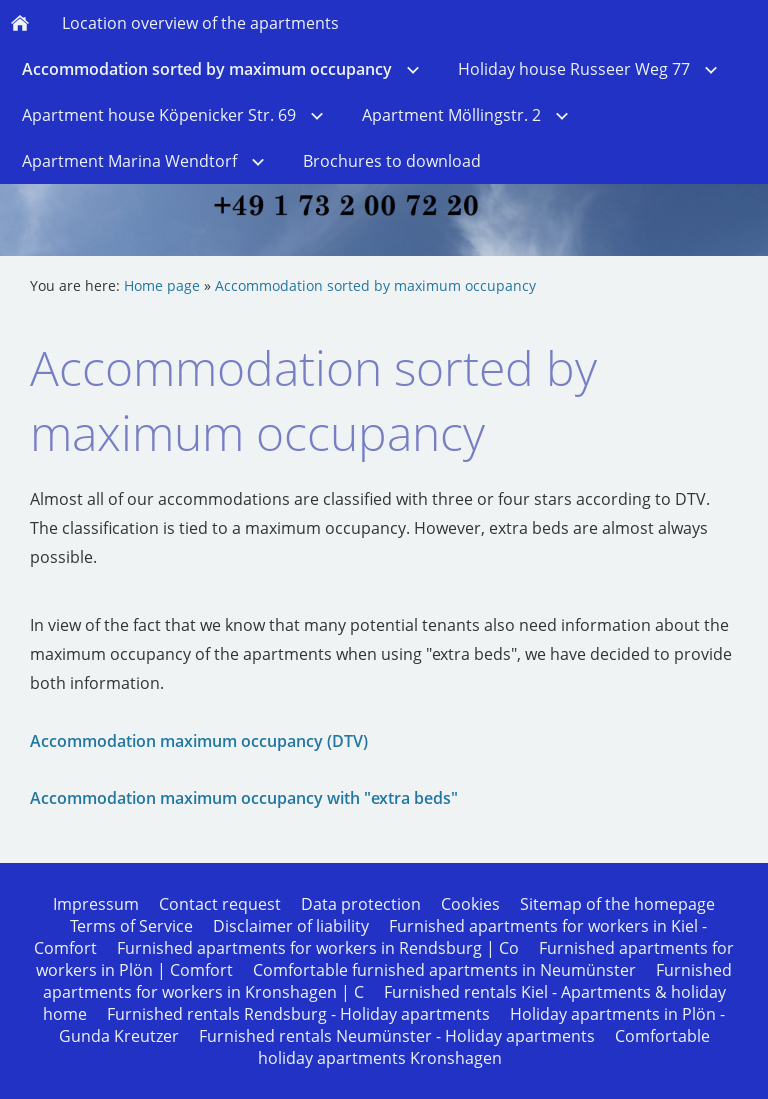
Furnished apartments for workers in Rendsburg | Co (318, 948)
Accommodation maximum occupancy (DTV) (199, 741)
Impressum (96, 904)
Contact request (220, 904)
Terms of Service (131, 926)
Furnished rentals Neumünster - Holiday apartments (397, 1036)
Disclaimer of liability (291, 926)
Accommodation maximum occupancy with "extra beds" (244, 798)
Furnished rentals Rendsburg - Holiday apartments (298, 1014)
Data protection (361, 904)
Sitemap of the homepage (617, 904)
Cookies (470, 904)
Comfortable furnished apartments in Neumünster (444, 970)
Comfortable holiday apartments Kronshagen (484, 1047)
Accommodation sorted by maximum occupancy (375, 285)
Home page (162, 285)
